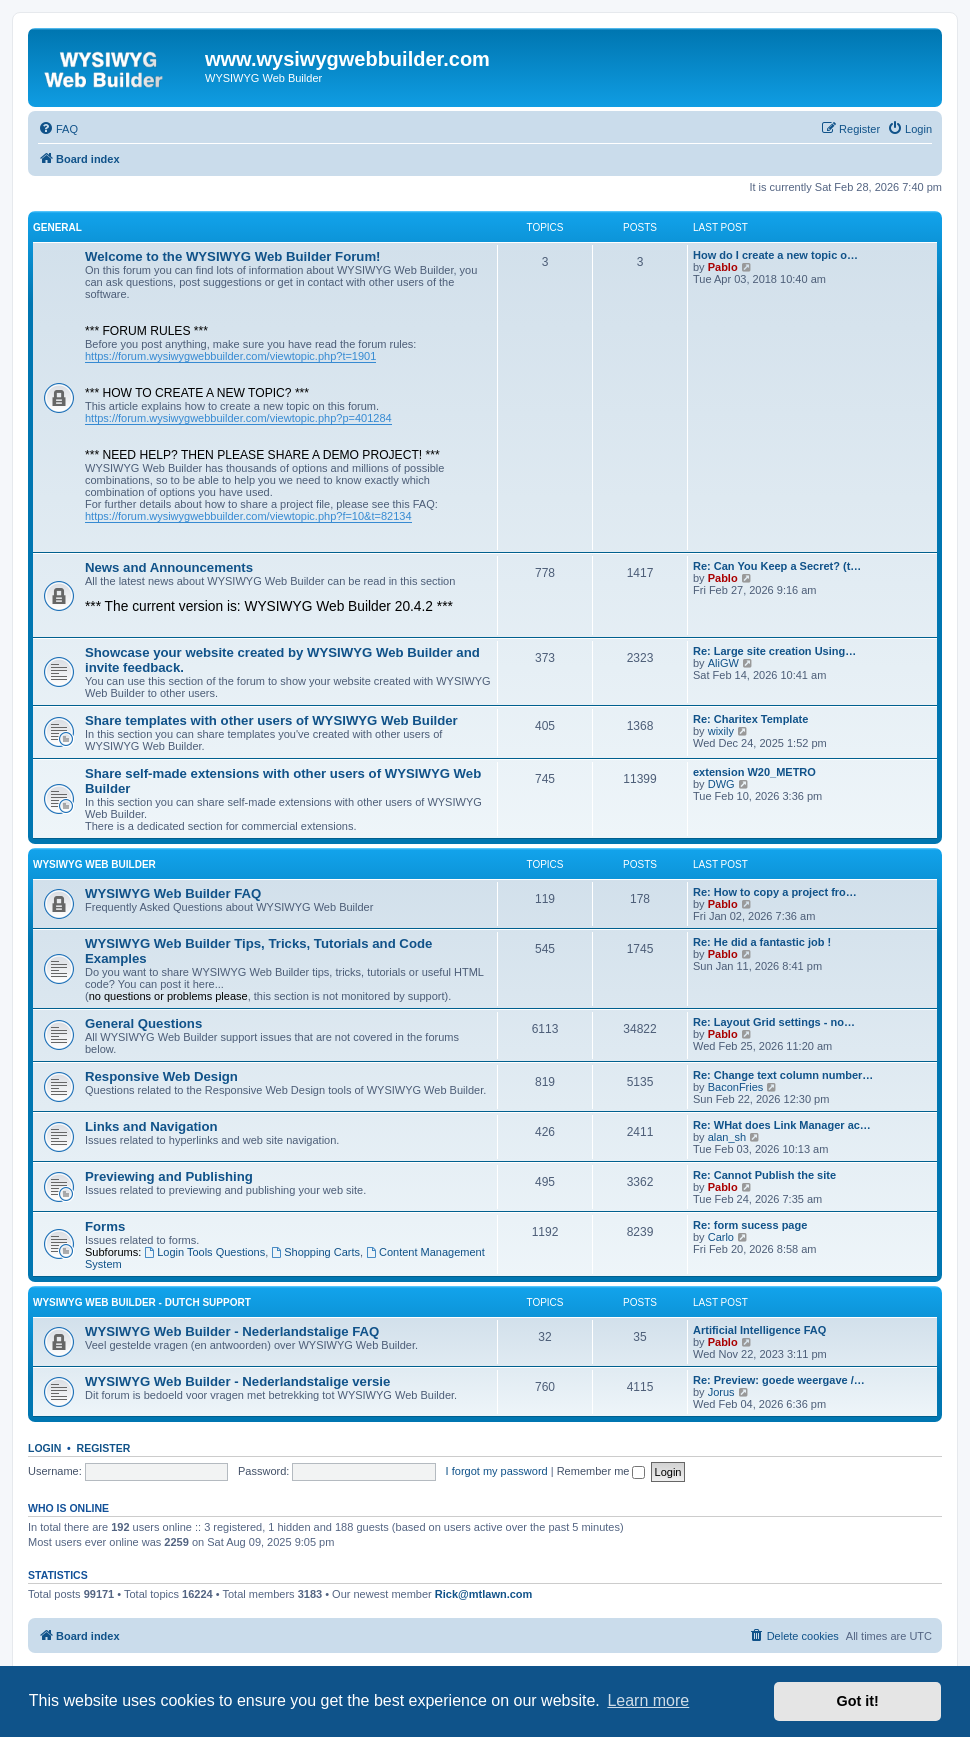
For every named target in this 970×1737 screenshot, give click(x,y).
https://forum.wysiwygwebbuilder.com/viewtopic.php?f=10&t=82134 (248, 516)
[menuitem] (58, 129)
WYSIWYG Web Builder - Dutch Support (142, 1302)
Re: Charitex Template (750, 719)
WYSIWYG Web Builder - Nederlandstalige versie (237, 1381)
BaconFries (736, 1087)
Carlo (721, 1237)
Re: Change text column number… (783, 1075)
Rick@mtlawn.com (484, 1594)
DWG (721, 784)
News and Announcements (169, 567)
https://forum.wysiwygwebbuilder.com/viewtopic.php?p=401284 (238, 418)
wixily (721, 731)
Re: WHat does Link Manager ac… (782, 1125)
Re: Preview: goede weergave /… (779, 1380)
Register (104, 1448)
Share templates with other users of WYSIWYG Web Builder (271, 720)
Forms (105, 1226)
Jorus (721, 1392)
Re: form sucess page (750, 1225)
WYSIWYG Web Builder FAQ (173, 893)
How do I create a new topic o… (775, 255)
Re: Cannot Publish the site (764, 1175)
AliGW (723, 663)
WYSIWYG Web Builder (94, 864)
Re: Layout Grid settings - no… (774, 1022)
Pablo (723, 267)
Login (44, 1448)
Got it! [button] (858, 1701)
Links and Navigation (151, 1126)
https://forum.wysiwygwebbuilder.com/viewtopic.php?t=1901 (230, 356)
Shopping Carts (315, 1252)
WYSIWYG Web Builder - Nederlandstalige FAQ (232, 1331)
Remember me (601, 1471)
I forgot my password (497, 1471)
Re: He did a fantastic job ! (762, 942)
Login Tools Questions (204, 1252)
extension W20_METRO (754, 772)
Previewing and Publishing (169, 1176)
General (57, 227)
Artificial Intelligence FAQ (759, 1330)
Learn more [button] (648, 1700)
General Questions (143, 1023)
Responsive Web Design (161, 1076)
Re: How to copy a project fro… (775, 892)
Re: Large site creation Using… (774, 651)
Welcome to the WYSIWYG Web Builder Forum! (233, 256)
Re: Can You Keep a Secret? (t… (777, 566)
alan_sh (727, 1137)
